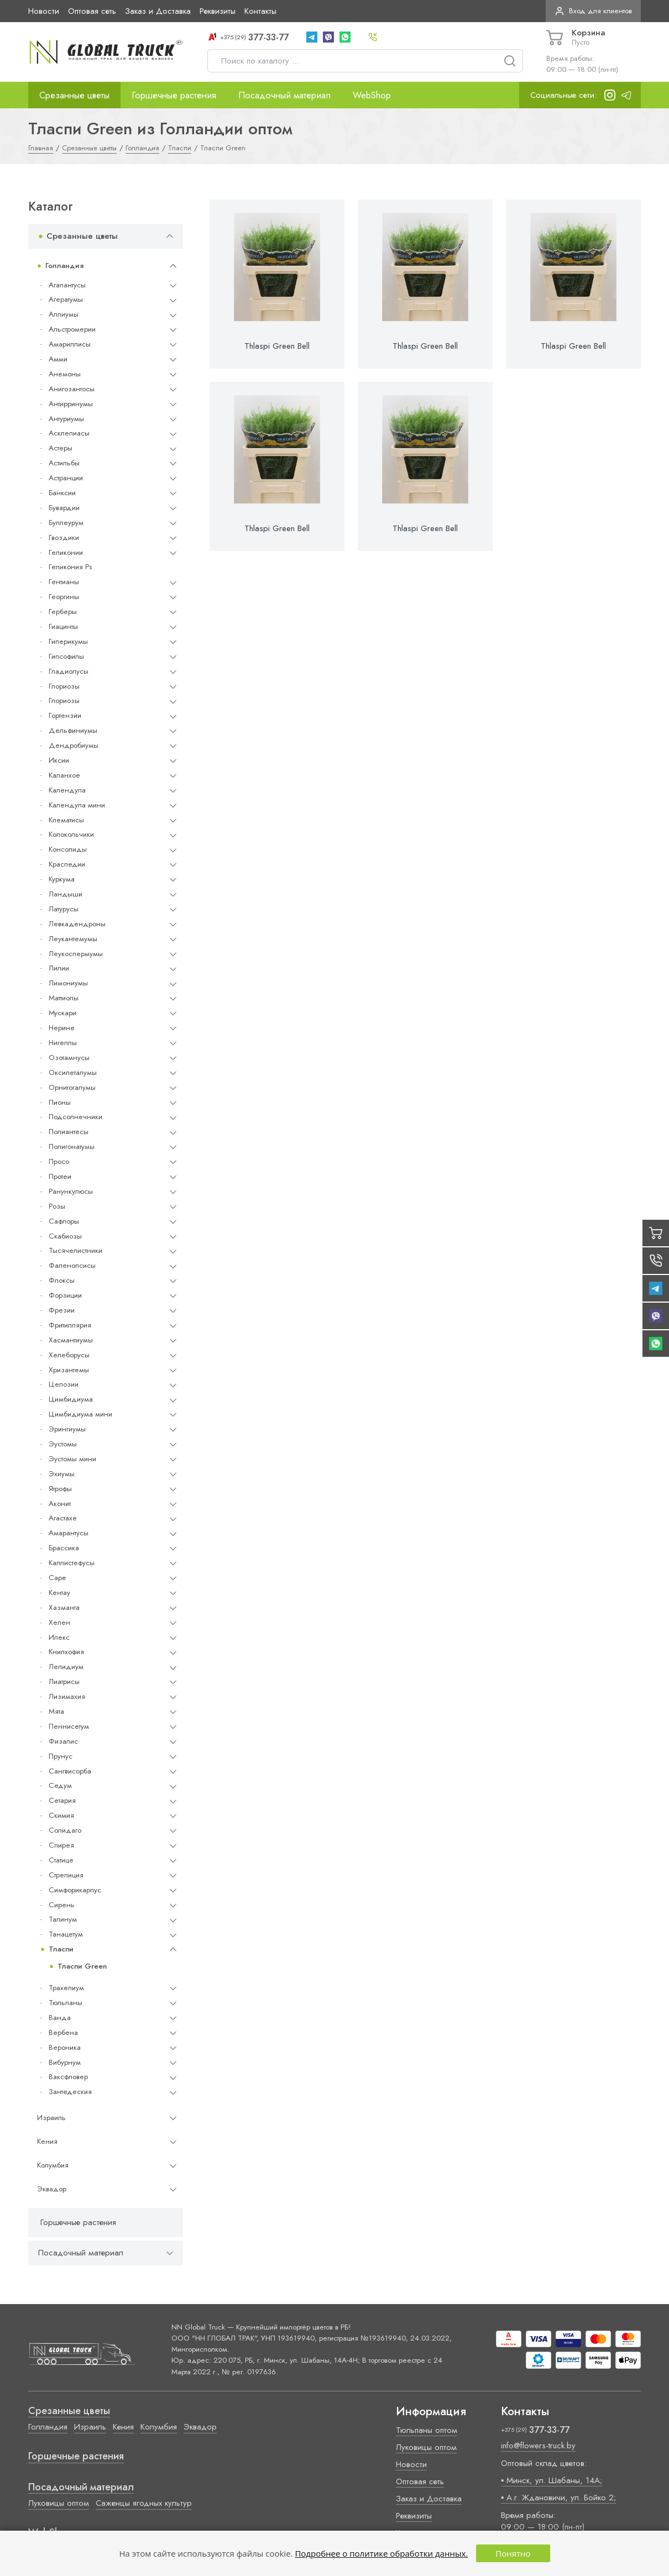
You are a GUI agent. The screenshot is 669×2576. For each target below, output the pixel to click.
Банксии (62, 492)
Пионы (60, 1102)
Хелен (59, 1622)
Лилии (59, 968)
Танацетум (66, 1934)
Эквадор (51, 2189)
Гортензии (65, 715)
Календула (67, 790)
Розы (57, 1206)
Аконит (60, 1503)
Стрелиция (66, 1875)
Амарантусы (68, 1533)
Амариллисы (70, 344)
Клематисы (66, 820)
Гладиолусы (68, 671)
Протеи (60, 1176)
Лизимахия (67, 1696)
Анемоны (65, 374)
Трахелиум (66, 1987)
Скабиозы (65, 1236)
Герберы (63, 611)
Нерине (62, 1027)
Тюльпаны (65, 2002)
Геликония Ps (70, 567)
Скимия (61, 1815)
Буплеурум (66, 522)
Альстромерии (72, 329)
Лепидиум (66, 1666)
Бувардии (64, 507)
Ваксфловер (68, 2076)
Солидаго (65, 1830)
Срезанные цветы (74, 95)
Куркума (62, 879)
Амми (58, 359)
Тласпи (61, 1949)
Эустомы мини (72, 1459)
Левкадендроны (77, 924)
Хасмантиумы (71, 1340)
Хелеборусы (69, 1355)
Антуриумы (66, 418)
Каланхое (64, 775)
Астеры (60, 448)
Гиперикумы (68, 641)
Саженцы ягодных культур (144, 2503)
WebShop (372, 95)
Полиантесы (68, 1131)
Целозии (64, 1384)
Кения (47, 2141)
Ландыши (65, 894)
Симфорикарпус (75, 1890)
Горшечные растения (174, 95)
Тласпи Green (82, 1966)
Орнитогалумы (72, 1087)
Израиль (51, 2117)
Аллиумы (64, 314)
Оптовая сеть (92, 11)
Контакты (260, 11)
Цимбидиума (71, 1399)
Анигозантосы (72, 389)
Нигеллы (63, 1042)
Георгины (64, 596)
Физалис (63, 1741)
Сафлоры (64, 1221)
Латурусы (64, 909)
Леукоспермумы (76, 953)
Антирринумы (71, 403)
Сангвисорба (70, 1771)
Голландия (64, 265)
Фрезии (62, 1310)
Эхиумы (62, 1473)
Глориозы (64, 686)
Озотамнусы (69, 1057)
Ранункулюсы (71, 1191)
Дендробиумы (73, 745)
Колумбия (53, 2165)
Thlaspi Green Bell (277, 346)
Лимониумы (68, 983)
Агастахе (63, 1518)
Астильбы (64, 463)
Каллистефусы (72, 1562)
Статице (61, 1860)
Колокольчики (71, 834)
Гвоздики (64, 537)
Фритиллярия (70, 1325)
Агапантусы (67, 285)
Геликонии (66, 552)
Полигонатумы (72, 1146)
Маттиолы (64, 998)
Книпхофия (66, 1651)
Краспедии (67, 864)
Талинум (63, 1919)
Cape (57, 1577)
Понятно (512, 2553)
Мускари (62, 1013)
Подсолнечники (75, 1116)
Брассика (64, 1548)
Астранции (66, 478)
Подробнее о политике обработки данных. (381, 2553)
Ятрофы (60, 1488)
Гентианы (64, 581)
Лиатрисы (64, 1681)
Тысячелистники (75, 1250)
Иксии (59, 760)
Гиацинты (63, 626)
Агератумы (66, 299)
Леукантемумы (73, 938)
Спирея (61, 1845)
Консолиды (68, 849)
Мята (56, 1711)
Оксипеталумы (73, 1072)
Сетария (62, 1800)
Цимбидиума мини (80, 1414)
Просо (59, 1161)
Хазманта (64, 1607)
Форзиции (65, 1295)
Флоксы (62, 1280)
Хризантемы (69, 1370)
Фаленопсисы (72, 1265)
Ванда (60, 2017)
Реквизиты (218, 11)
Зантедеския (70, 2091)
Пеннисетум (69, 1726)
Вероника (65, 2047)
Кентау (59, 1592)
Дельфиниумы (73, 730)
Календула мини (77, 805)
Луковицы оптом (58, 2503)
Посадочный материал (284, 95)
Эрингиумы (67, 1429)
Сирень (62, 1905)
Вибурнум (65, 2062)
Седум (60, 1785)
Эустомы (63, 1444)
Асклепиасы (69, 433)
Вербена (63, 2032)
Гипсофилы (66, 656)
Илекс (59, 1637)
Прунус (60, 1756)
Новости (43, 11)
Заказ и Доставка (158, 11)
